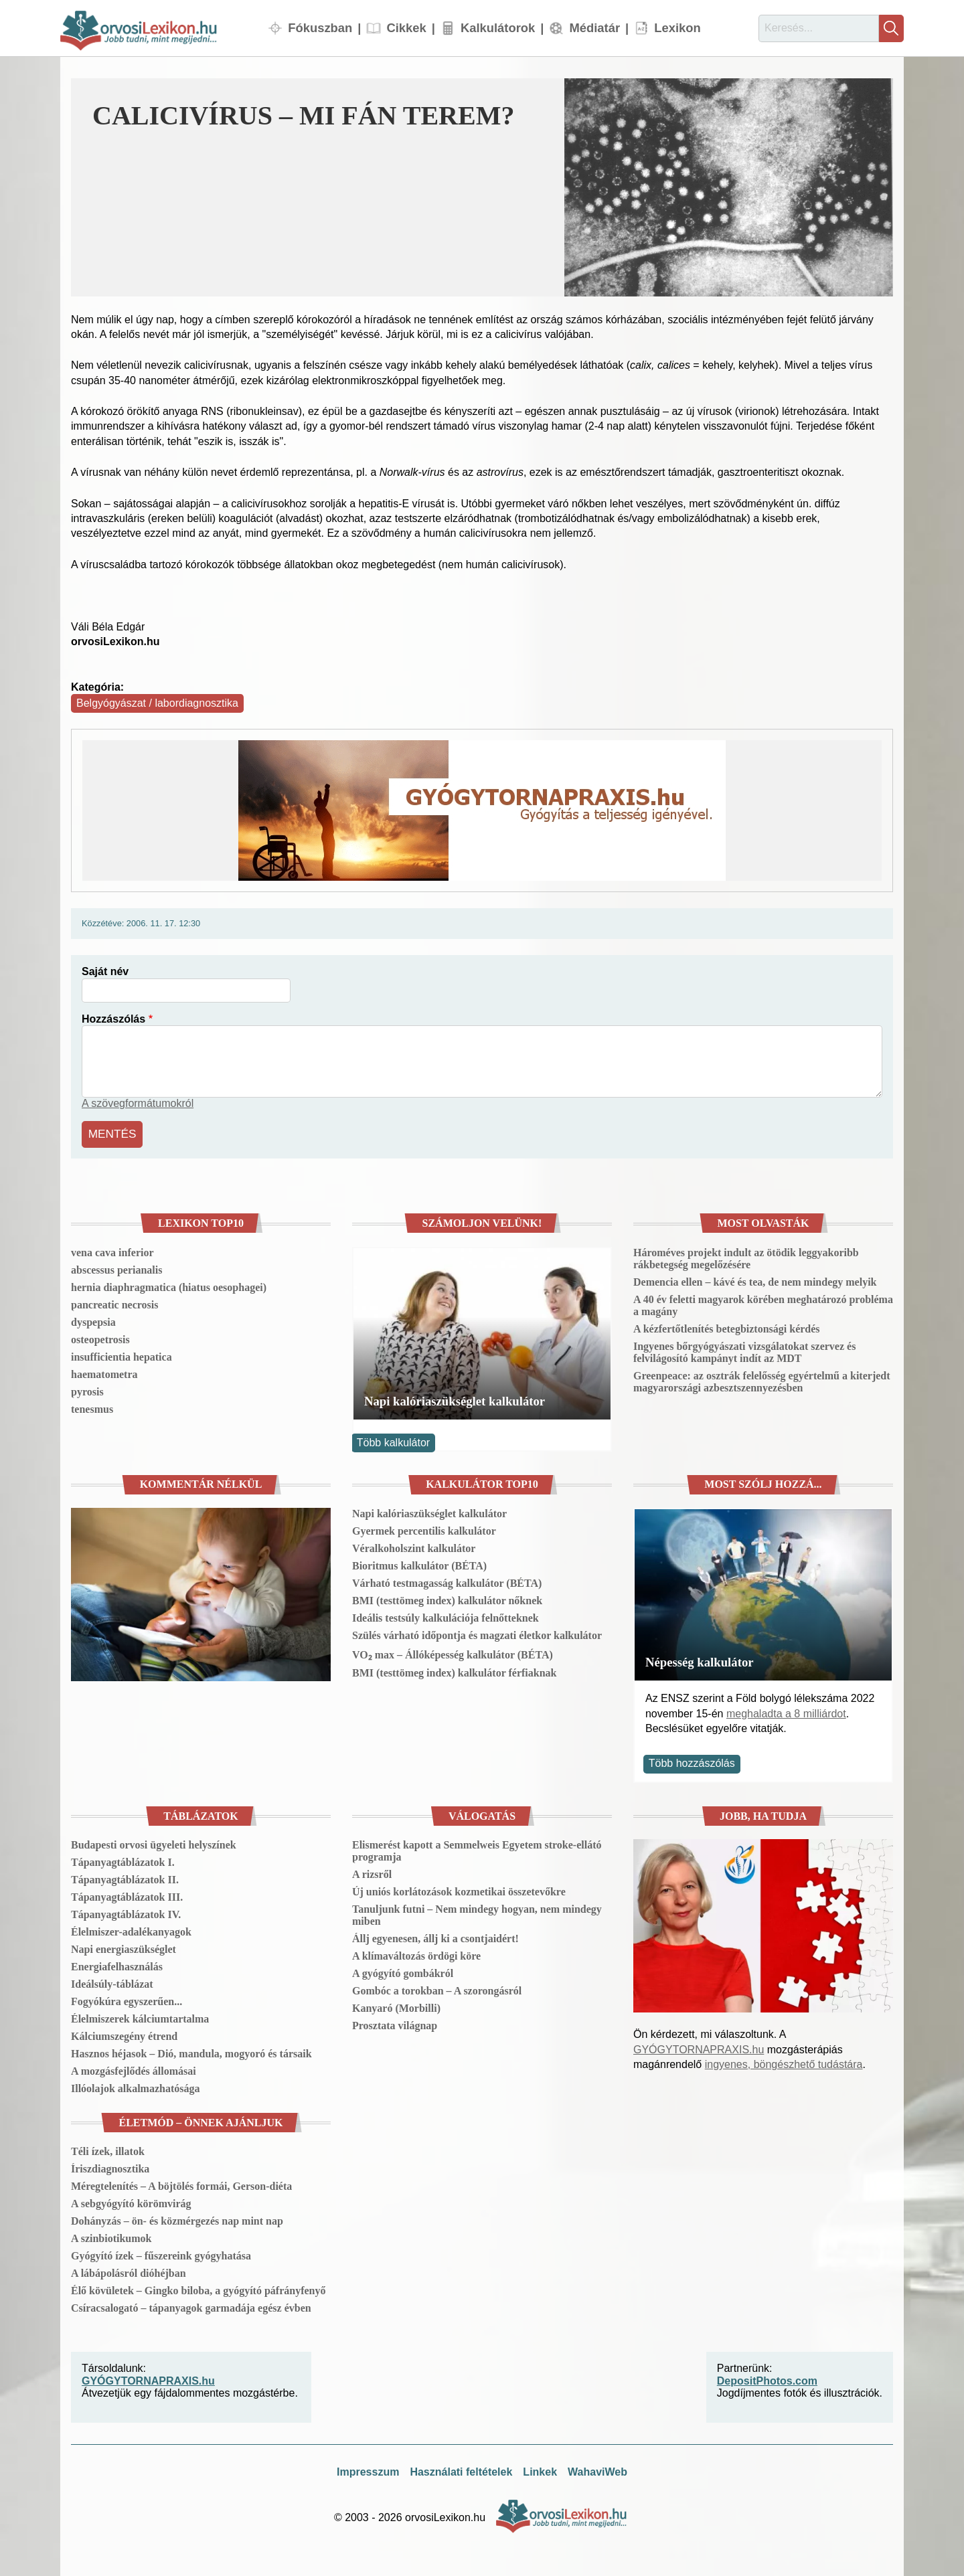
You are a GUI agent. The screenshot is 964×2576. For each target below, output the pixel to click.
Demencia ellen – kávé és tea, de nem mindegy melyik (755, 1279)
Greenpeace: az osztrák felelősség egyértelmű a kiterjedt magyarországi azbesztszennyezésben (761, 1379)
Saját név (105, 971)
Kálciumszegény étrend (124, 2033)
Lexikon (677, 28)
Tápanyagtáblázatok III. (127, 1894)
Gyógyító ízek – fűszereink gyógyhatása (161, 2253)
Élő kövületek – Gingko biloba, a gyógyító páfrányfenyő (198, 2288)
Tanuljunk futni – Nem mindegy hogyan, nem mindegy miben (477, 1912)
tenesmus (92, 1406)
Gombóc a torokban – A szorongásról (436, 1988)
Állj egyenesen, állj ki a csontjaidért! (435, 1936)
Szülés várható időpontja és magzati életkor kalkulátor (477, 1632)
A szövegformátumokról (137, 1103)
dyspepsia (93, 1319)
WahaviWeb (597, 2469)
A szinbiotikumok (111, 2235)
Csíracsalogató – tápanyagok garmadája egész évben (191, 2305)
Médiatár (594, 28)
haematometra (104, 1371)
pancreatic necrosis (115, 1302)
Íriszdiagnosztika (110, 2166)
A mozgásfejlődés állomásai (133, 2068)
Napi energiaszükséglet (123, 1946)
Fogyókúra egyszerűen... (126, 1998)
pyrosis (87, 1389)
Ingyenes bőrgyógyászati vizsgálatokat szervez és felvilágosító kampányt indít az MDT (744, 1349)
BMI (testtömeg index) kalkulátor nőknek (447, 1598)
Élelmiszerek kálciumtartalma (140, 2016)
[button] (728, 187)
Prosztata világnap (394, 2023)
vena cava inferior (112, 1250)
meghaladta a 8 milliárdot (786, 1710)
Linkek (540, 2469)
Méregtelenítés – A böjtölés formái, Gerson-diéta (181, 2183)
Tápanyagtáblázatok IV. (126, 1911)
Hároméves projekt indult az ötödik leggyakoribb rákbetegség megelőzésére (746, 1256)
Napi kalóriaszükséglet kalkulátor (454, 1398)
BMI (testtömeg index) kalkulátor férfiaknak (454, 1670)
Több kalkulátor (393, 1440)
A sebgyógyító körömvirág (131, 2201)
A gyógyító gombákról (402, 1970)
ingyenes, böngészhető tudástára (784, 2061)
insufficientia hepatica (121, 1354)
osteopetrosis (100, 1337)
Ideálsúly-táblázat (112, 1981)
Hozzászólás (113, 1019)
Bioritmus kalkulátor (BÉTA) (419, 1563)
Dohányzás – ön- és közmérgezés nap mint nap (177, 2218)
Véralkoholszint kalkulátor (413, 1545)
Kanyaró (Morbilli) (396, 2005)
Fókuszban (320, 28)
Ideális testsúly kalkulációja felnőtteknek (445, 1615)
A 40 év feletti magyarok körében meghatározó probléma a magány (763, 1302)
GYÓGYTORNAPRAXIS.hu (698, 2047)
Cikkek (406, 28)
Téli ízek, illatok (108, 2148)
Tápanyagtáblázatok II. (125, 1877)
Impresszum (368, 2469)
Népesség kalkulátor (699, 1659)
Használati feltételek (461, 2469)
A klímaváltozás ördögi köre (416, 1953)
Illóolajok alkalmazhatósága (135, 2085)
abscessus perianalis (116, 1267)
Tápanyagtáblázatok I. (123, 1859)
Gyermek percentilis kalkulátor (424, 1528)
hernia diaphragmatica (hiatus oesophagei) (168, 1284)
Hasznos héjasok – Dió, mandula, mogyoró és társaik (191, 2051)
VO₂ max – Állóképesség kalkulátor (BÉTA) (452, 1652)
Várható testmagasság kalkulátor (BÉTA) (447, 1580)
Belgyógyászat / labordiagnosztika (157, 703)
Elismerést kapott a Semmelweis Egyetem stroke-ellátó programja (477, 1848)
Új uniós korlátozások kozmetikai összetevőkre (459, 1889)
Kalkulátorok (498, 28)
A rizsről (372, 1871)
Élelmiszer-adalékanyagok (131, 1929)
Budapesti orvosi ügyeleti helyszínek (153, 1842)
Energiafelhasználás (117, 1964)
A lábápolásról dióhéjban (128, 2270)
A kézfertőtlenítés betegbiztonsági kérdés (726, 1326)
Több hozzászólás (692, 1760)
